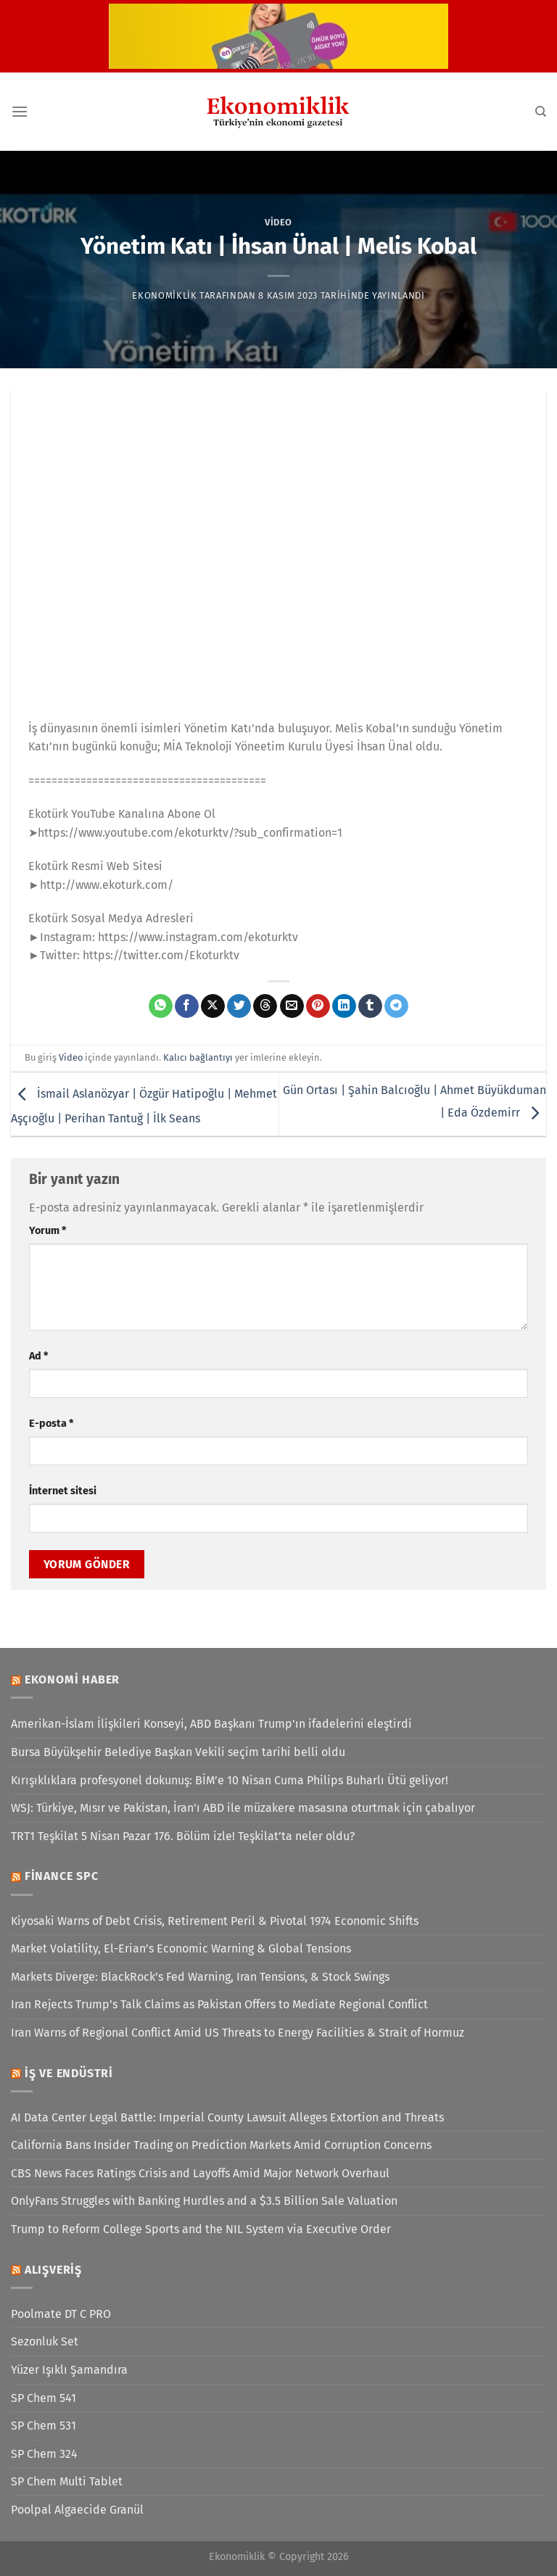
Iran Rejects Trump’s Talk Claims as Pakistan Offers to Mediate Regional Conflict (219, 2004)
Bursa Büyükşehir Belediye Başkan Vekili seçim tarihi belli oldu (178, 1752)
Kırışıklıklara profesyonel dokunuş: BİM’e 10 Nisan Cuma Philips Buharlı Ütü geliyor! (229, 1780)
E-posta (51, 1423)
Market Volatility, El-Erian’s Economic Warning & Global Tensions (181, 1948)
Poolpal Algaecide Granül (77, 2510)
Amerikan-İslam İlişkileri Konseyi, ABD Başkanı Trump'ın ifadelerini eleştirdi (211, 1724)
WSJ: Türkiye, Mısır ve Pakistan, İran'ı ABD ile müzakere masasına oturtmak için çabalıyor (243, 1808)
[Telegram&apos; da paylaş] (396, 1006)
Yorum (47, 1231)
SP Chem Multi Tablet (67, 2481)
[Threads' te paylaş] (265, 1006)
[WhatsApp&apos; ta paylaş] (161, 1006)
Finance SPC (62, 1876)
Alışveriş (53, 2270)
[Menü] (19, 111)
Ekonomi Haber (72, 1679)
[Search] (540, 111)
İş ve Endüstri (69, 2073)
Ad (38, 1356)
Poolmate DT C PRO (61, 2314)
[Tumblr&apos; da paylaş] (370, 1006)
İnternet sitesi (62, 1491)
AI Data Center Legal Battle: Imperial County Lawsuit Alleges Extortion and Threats (227, 2117)
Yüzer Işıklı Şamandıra (69, 2370)
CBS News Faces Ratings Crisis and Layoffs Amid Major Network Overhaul (200, 2173)
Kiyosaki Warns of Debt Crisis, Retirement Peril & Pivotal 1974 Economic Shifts (214, 1921)
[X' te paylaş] (213, 1006)
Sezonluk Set (44, 2341)
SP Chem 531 (43, 2425)
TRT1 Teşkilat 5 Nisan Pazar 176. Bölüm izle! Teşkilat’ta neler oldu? (183, 1836)
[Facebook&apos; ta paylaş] (187, 1006)
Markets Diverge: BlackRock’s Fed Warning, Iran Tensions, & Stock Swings (200, 1977)
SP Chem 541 (43, 2398)
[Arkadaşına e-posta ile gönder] (292, 1006)
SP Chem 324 (44, 2454)
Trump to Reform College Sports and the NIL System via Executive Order (201, 2229)
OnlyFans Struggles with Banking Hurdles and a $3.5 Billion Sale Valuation (204, 2201)
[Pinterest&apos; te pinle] (318, 1006)
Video (278, 222)
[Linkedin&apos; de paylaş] (344, 1006)
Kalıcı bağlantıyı (198, 1057)
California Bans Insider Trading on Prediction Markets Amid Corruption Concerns (221, 2145)
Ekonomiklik (164, 295)
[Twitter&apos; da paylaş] (239, 1006)
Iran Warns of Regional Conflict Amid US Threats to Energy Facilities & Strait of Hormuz (237, 2032)
